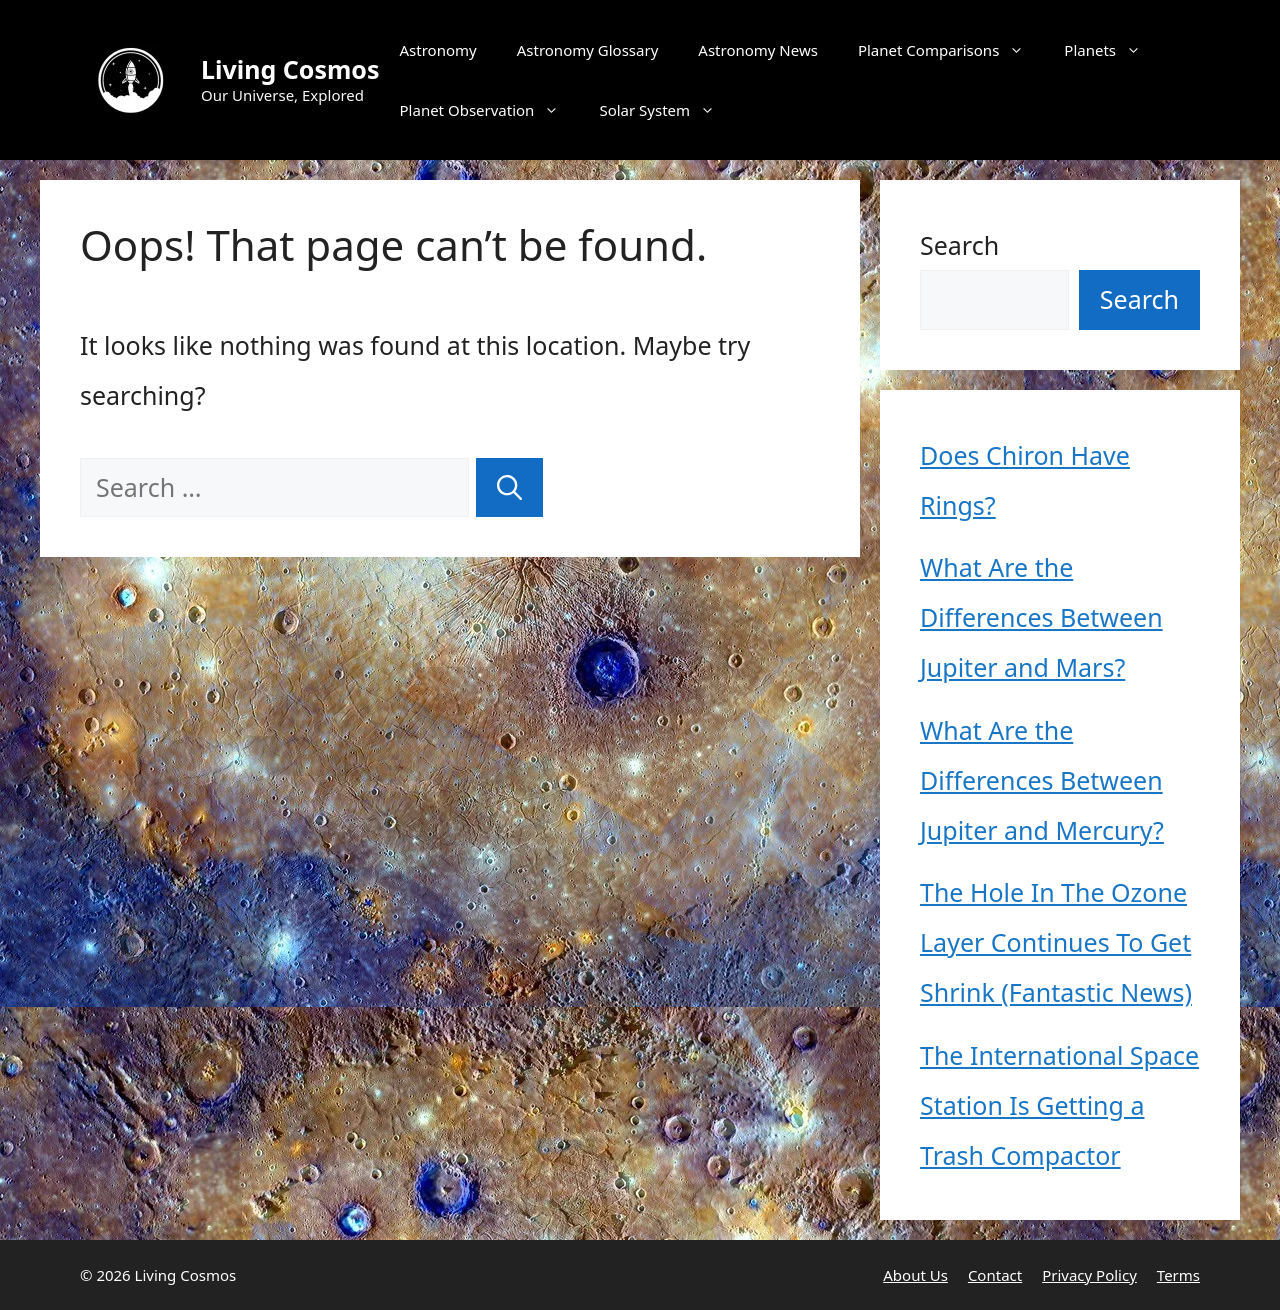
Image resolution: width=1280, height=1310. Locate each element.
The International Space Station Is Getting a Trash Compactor (1059, 1105)
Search (959, 245)
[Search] (509, 488)
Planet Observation (490, 110)
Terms (1178, 1275)
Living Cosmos (290, 69)
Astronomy (438, 50)
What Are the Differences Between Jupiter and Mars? (1041, 617)
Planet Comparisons (951, 50)
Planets (1112, 50)
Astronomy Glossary (588, 50)
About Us (915, 1275)
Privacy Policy (1089, 1275)
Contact (995, 1275)
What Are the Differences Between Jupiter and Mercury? (1042, 780)
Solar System (667, 110)
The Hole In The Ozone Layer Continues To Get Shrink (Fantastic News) (1056, 942)
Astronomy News (758, 50)
